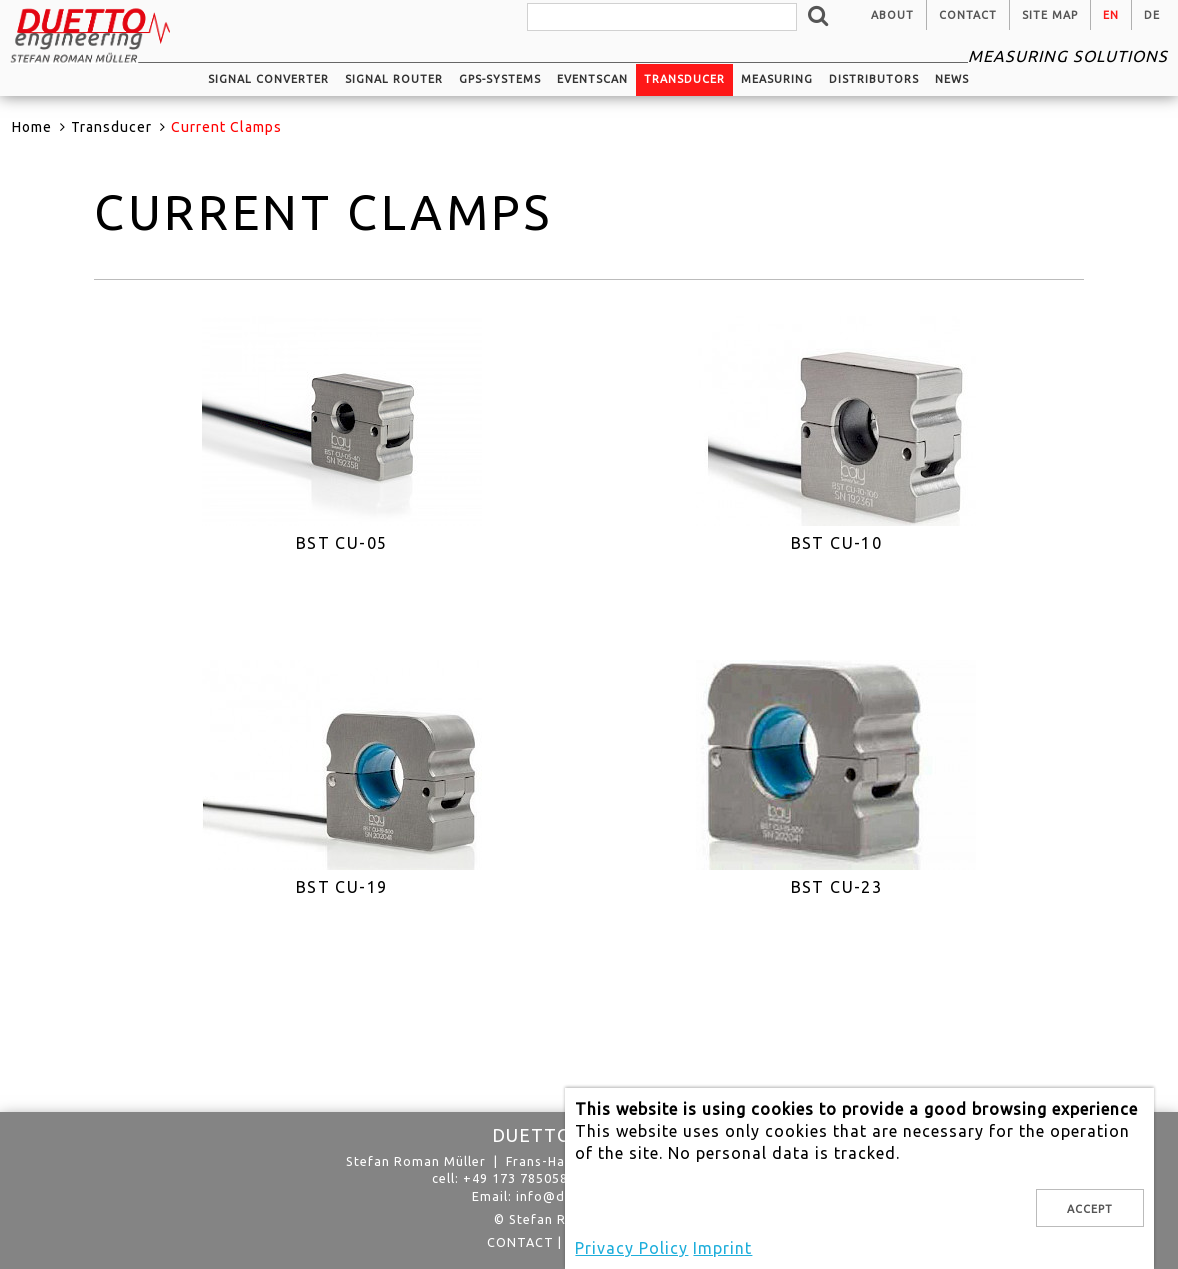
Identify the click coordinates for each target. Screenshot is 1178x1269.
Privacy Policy (631, 1248)
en (1111, 15)
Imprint (722, 1248)
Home (32, 127)
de (1152, 15)
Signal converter (268, 79)
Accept (1090, 1209)
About (892, 15)
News (952, 79)
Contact (968, 15)
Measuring (777, 79)
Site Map (1050, 15)
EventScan (592, 79)
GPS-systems (500, 79)
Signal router (394, 79)
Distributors (874, 79)
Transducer (684, 79)
